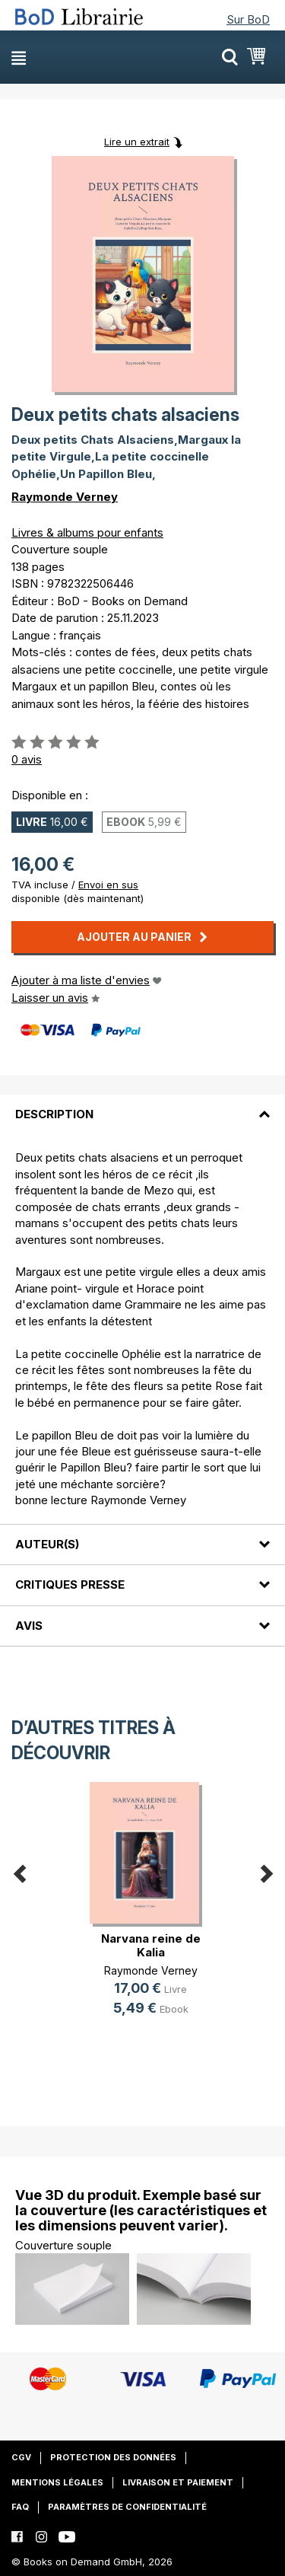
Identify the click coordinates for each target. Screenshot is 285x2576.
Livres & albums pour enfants (87, 532)
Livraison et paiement (177, 2482)
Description (54, 1114)
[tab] (142, 1105)
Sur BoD (248, 19)
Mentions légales (57, 2482)
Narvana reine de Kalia (151, 1945)
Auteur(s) (47, 1544)
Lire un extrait (136, 141)
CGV (21, 2457)
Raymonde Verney (64, 496)
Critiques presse (70, 1584)
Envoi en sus (108, 884)
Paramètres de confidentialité (127, 2506)
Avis (29, 1625)
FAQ (20, 2506)
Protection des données (113, 2457)
